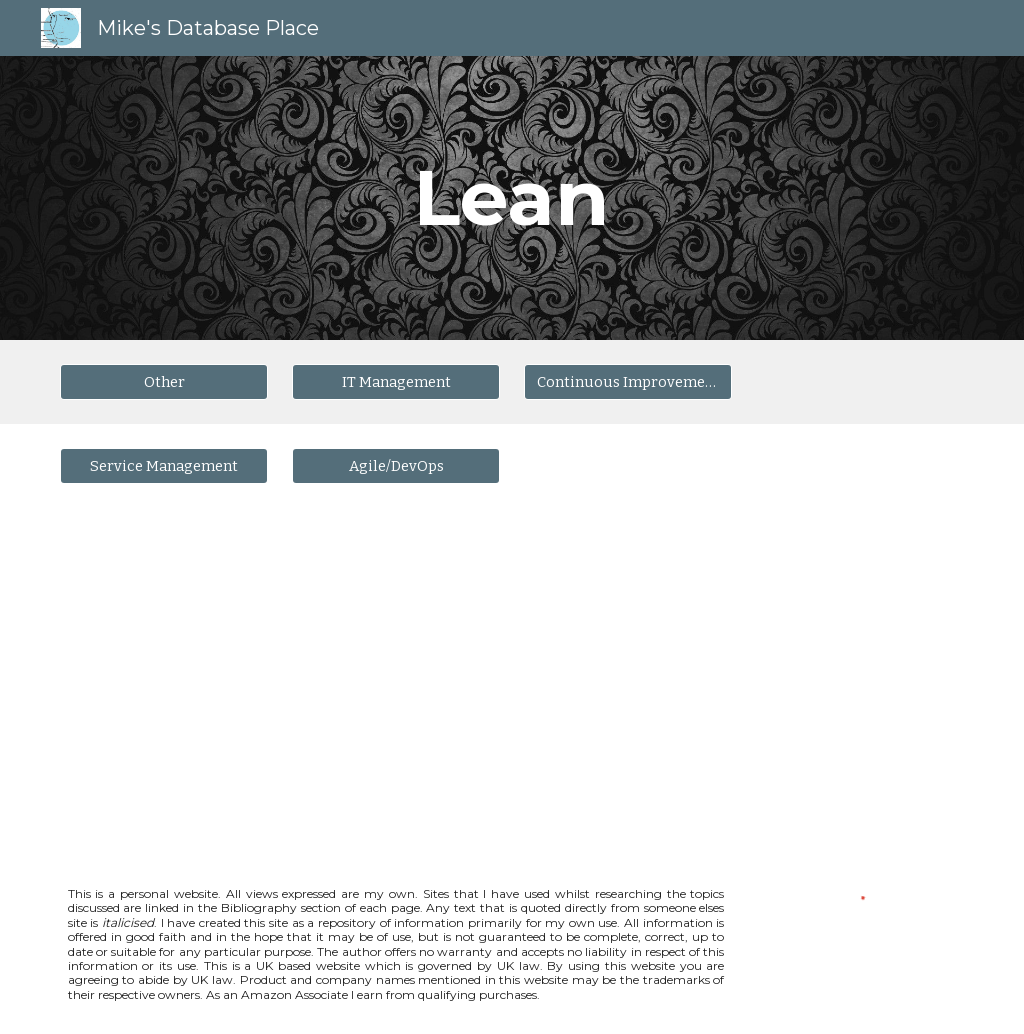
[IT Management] (396, 381)
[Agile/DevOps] (396, 465)
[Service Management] (164, 465)
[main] (511, 198)
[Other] (164, 381)
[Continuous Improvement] (628, 381)
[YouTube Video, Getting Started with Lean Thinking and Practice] (280, 681)
